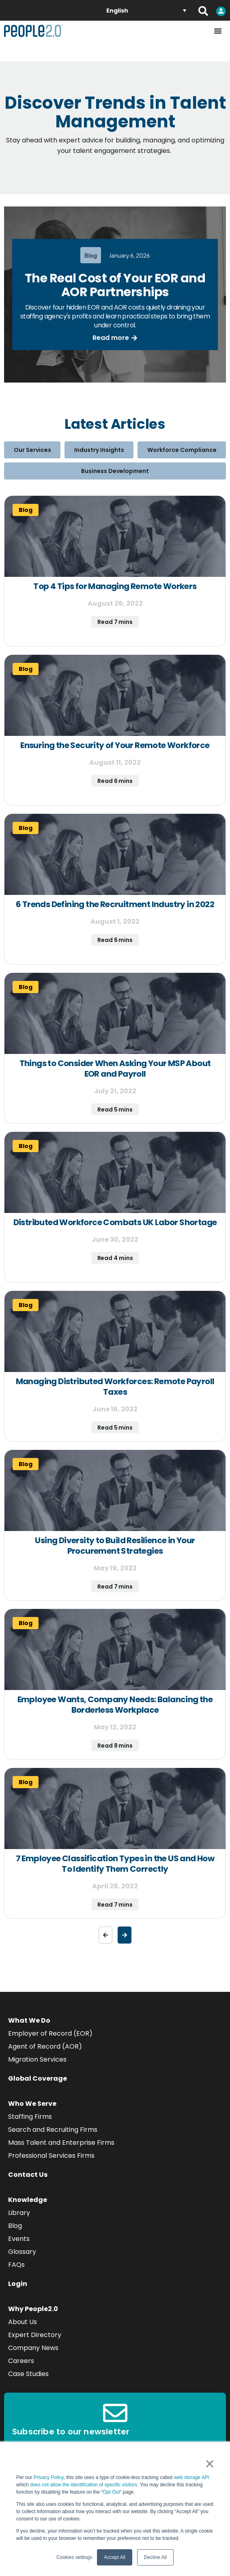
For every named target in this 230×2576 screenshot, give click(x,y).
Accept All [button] (114, 2557)
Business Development (115, 471)
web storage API (191, 2477)
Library (19, 2212)
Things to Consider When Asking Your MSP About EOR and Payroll (115, 1068)
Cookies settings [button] (74, 2557)
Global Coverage (37, 2078)
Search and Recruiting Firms (52, 2129)
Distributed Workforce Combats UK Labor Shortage (115, 1222)
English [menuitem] (117, 10)
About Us (22, 2322)
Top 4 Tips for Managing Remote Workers (114, 586)
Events (19, 2238)
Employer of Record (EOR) (50, 2033)
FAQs (16, 2264)
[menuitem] (146, 10)
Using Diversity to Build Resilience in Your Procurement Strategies (115, 1546)
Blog (15, 2225)
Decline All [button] (155, 2557)
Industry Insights (99, 450)
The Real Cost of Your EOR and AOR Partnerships (115, 285)
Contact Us (27, 2174)
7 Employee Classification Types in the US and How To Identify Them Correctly (115, 1864)
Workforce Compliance (182, 450)
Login (17, 2283)
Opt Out (111, 2492)
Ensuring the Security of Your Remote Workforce (114, 745)
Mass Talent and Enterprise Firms (61, 2142)
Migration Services (37, 2059)
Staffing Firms (30, 2116)
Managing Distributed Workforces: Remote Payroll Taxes (115, 1387)
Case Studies (28, 2373)
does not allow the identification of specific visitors (83, 2485)
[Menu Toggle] (218, 31)
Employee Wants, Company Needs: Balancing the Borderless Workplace (115, 1705)
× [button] (209, 2464)
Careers (21, 2360)
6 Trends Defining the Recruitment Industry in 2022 (115, 904)
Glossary (22, 2251)
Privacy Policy (49, 2477)
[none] (146, 10)
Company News (33, 2347)
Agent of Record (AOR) (45, 2046)
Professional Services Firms (51, 2155)
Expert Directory (34, 2334)
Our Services (32, 450)
